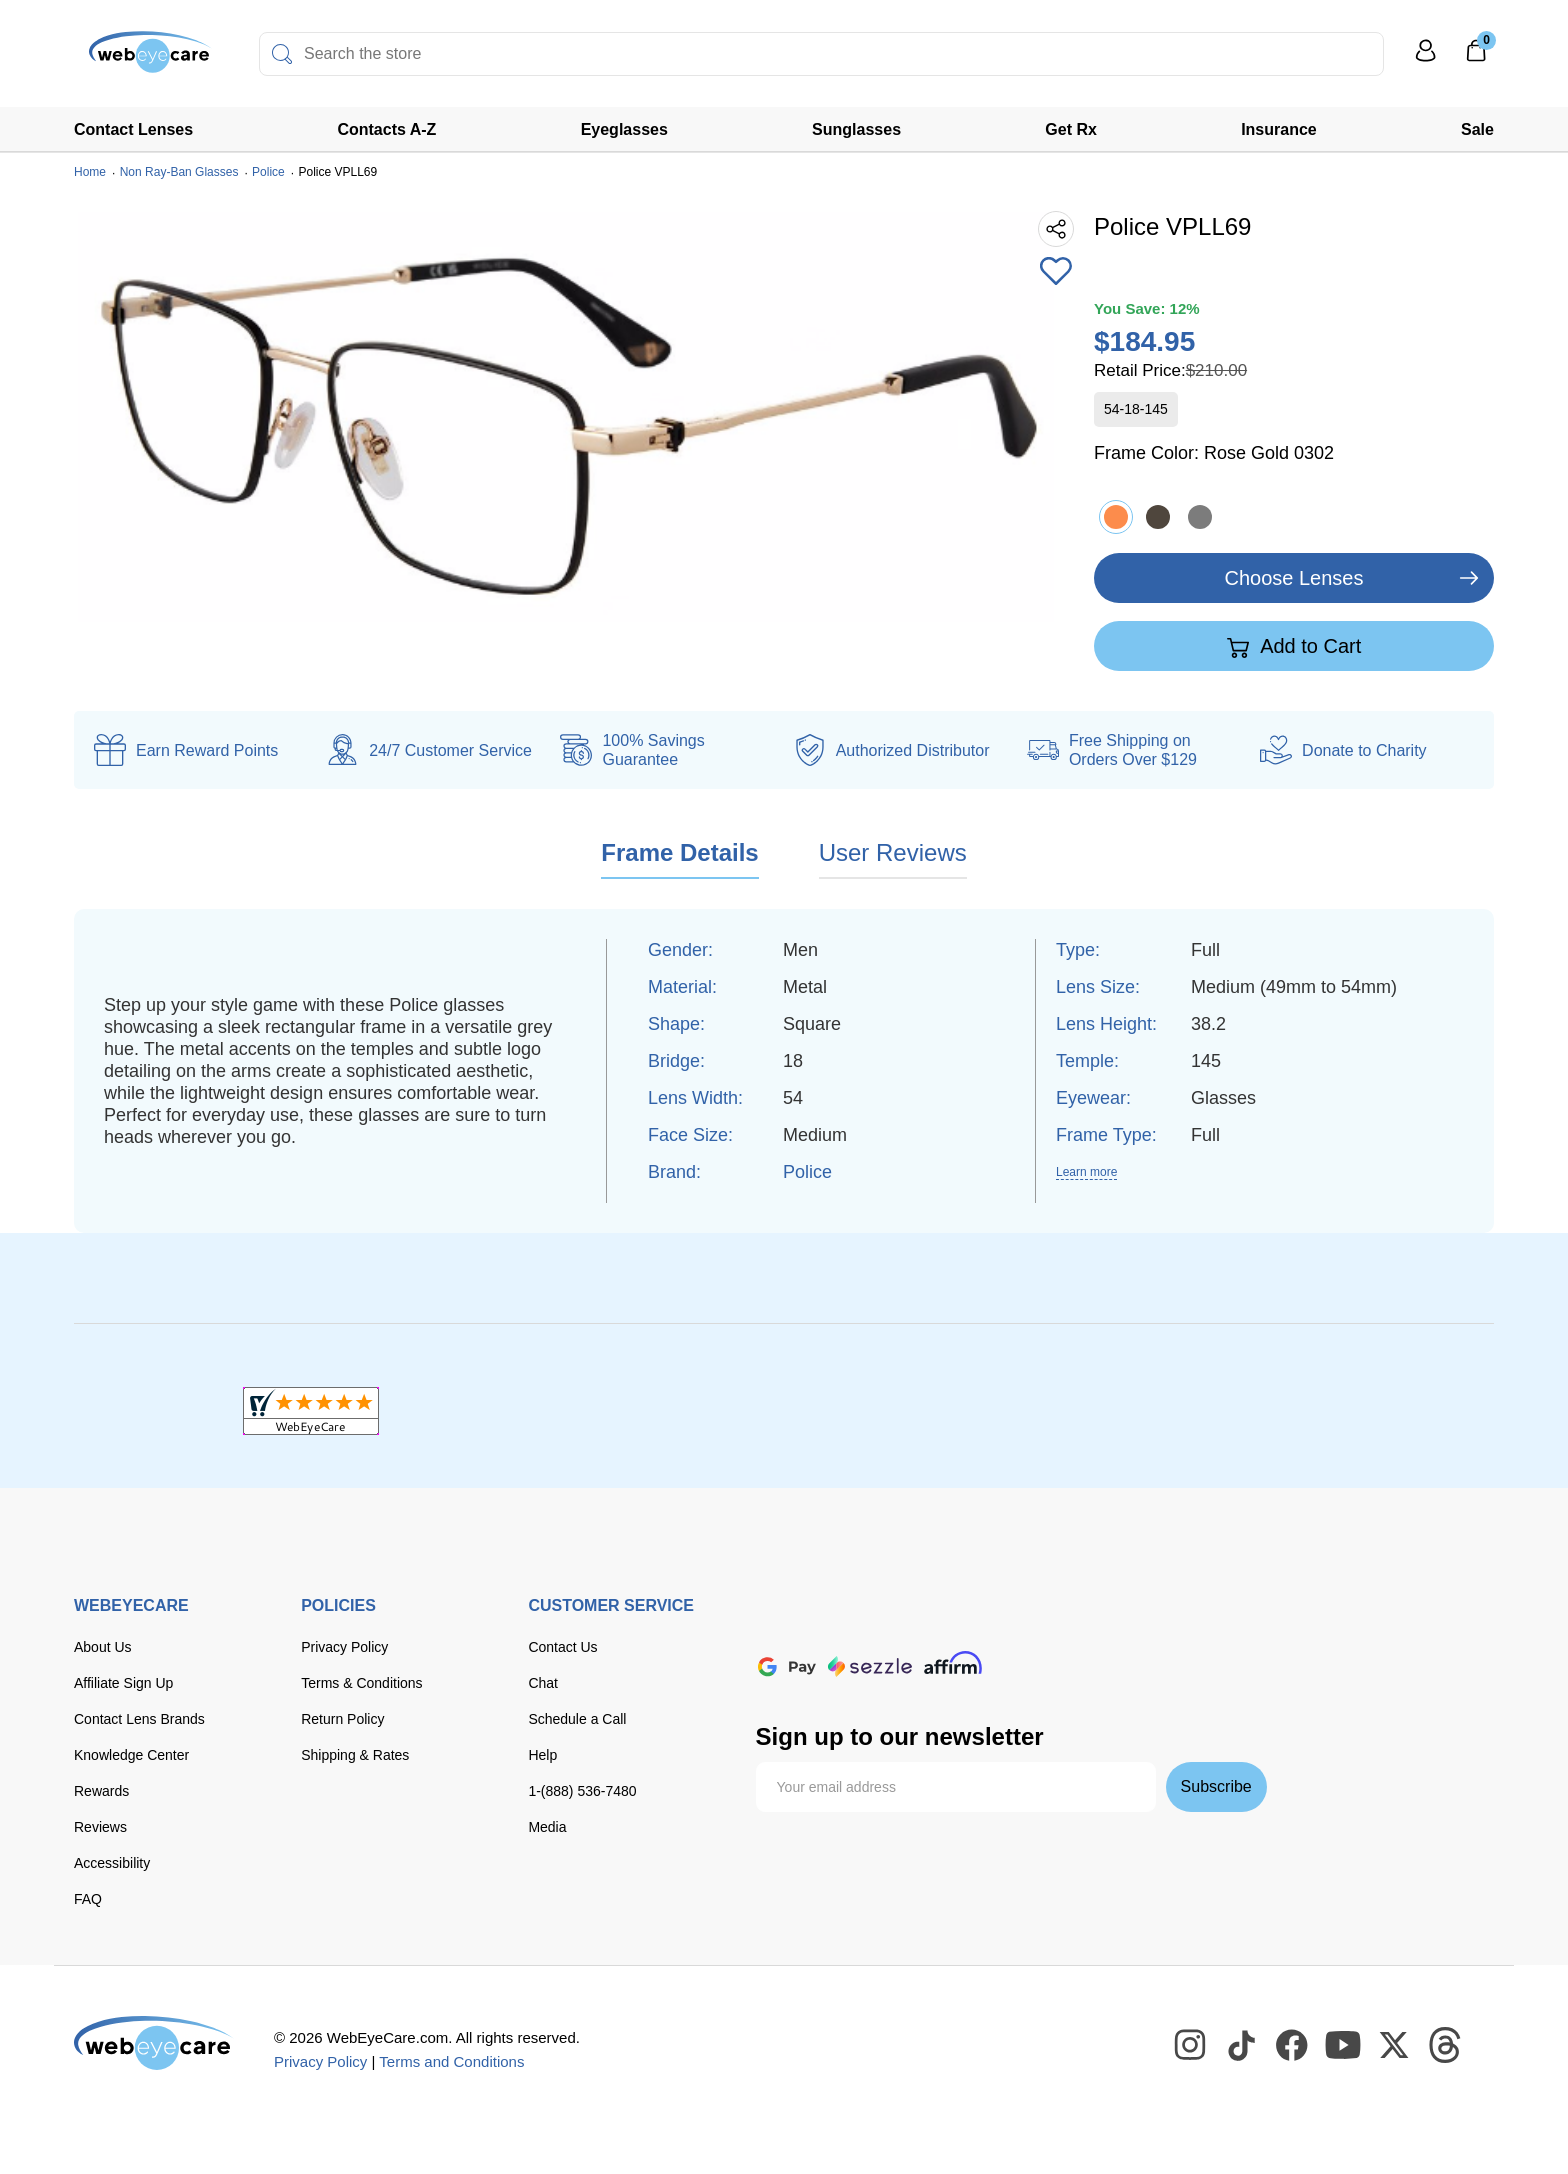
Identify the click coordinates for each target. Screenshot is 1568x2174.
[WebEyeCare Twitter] (1395, 2046)
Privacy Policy (344, 1647)
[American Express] (1035, 1623)
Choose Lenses (1294, 578)
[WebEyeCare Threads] (1446, 2046)
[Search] (282, 54)
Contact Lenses (133, 129)
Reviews (100, 1827)
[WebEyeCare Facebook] (1293, 2046)
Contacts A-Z (386, 129)
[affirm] (953, 1662)
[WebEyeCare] (154, 2043)
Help (542, 1755)
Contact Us (562, 1647)
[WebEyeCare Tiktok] (1242, 2046)
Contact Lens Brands (139, 1719)
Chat (543, 1683)
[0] (1476, 57)
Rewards (101, 1791)
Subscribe (1216, 1786)
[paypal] (1105, 1623)
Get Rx (1071, 129)
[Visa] (854, 1623)
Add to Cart (1294, 647)
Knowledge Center (131, 1755)
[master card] (914, 1623)
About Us (103, 1647)
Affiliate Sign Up (123, 1683)
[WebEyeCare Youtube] (1344, 2046)
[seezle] (870, 1666)
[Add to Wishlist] (1056, 273)
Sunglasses (856, 129)
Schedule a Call (577, 1719)
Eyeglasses (624, 129)
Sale (1477, 129)
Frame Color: (1214, 453)
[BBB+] (784, 1411)
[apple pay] (1180, 1623)
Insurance (1279, 129)
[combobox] (821, 54)
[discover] (974, 1623)
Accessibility (112, 1863)
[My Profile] (1426, 59)
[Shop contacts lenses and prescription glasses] (136, 59)
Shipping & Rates (355, 1755)
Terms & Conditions (361, 1683)
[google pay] (787, 1666)
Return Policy (342, 1719)
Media (547, 1827)
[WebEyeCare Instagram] (1191, 2046)
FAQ (88, 1899)
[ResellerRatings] (1257, 1411)
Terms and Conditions (451, 2061)
